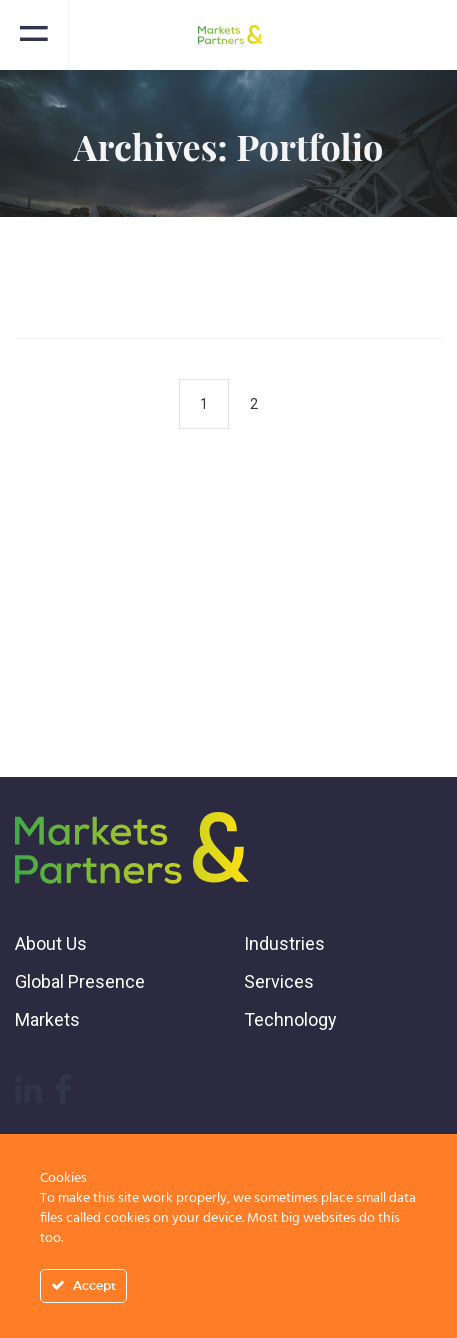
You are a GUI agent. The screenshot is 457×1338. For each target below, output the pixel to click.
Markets (47, 1019)
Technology (290, 1019)
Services (279, 981)
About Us (51, 943)
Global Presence (80, 981)
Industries (284, 943)
